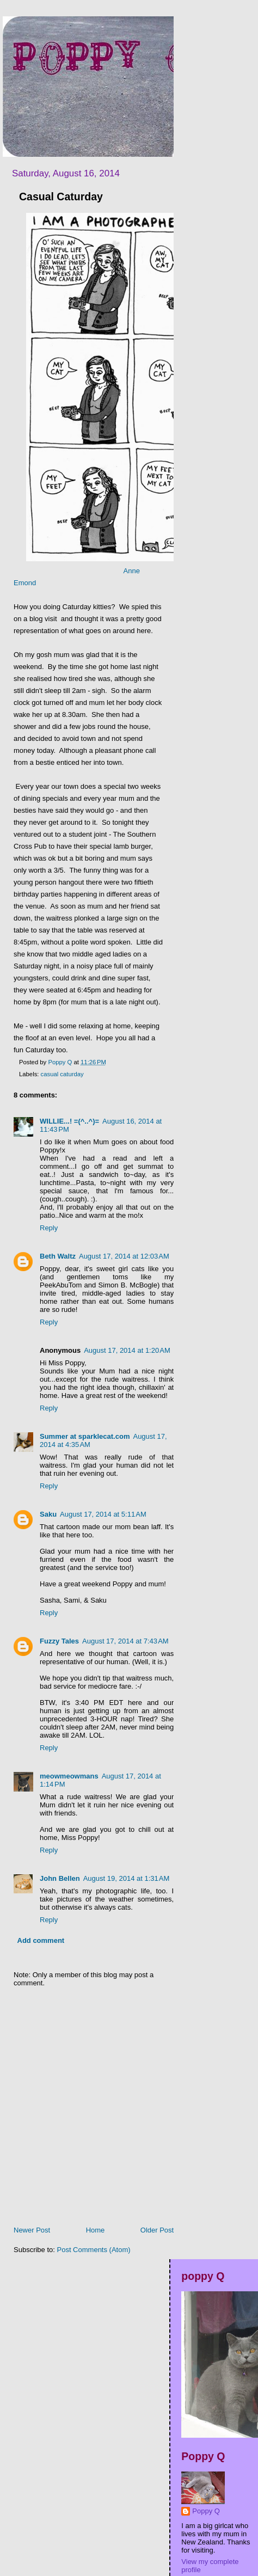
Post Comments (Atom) (94, 2250)
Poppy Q (206, 2511)
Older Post (157, 2230)
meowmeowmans (69, 1776)
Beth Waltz (58, 1256)
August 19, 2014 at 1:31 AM (126, 1878)
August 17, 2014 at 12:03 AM (124, 1256)
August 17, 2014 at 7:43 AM (125, 1641)
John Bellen (60, 1878)
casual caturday (62, 1074)
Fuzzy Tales (59, 1641)
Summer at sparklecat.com (85, 1436)
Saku (48, 1514)
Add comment (41, 1940)
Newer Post (32, 2230)
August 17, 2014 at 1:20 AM (127, 1350)
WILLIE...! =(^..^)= (69, 1121)
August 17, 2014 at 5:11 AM (103, 1514)
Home (95, 2230)
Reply (49, 1228)
